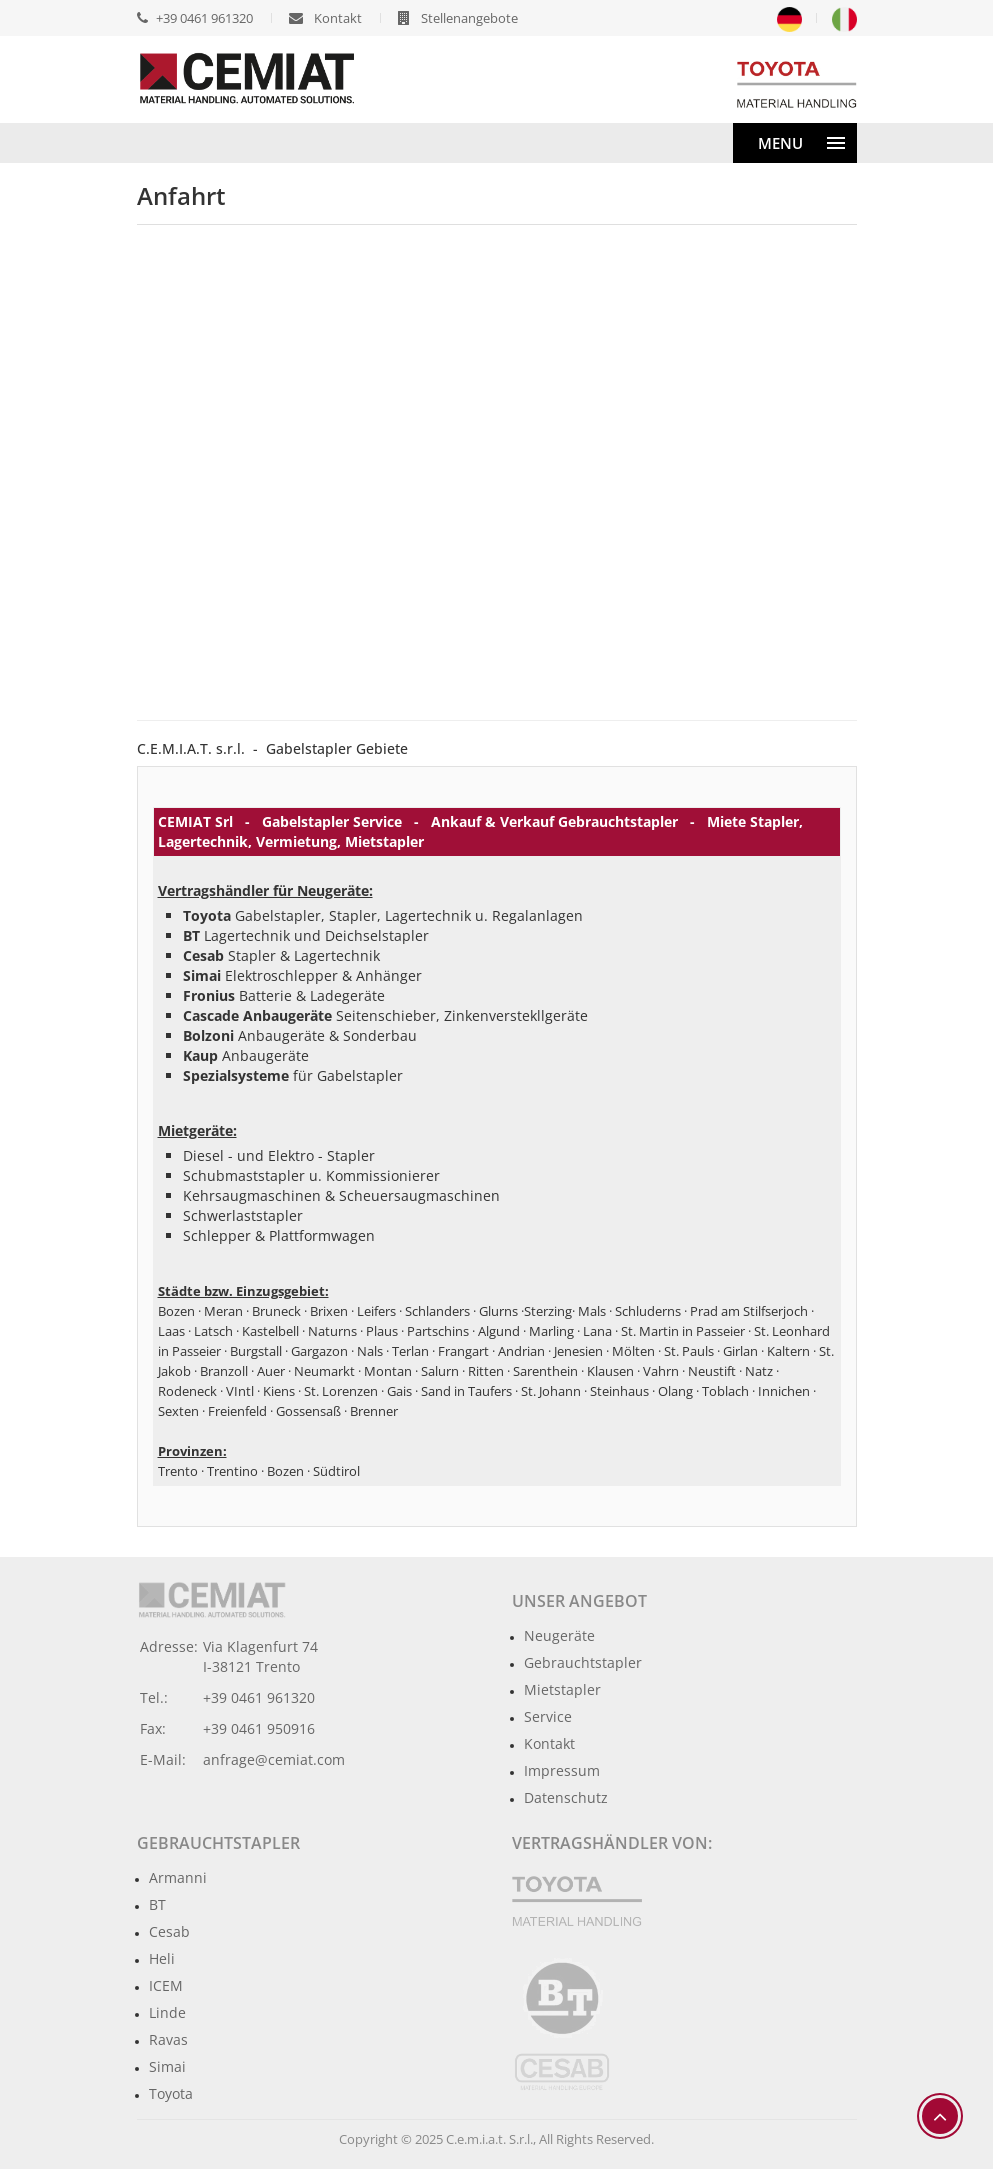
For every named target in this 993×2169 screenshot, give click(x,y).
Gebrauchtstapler (583, 1662)
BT (157, 1904)
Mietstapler (562, 1689)
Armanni (178, 1877)
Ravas (168, 2039)
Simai (167, 2066)
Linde (167, 2012)
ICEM (166, 1985)
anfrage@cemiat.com (274, 1759)
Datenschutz (566, 1797)
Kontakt (549, 1743)
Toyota (171, 2093)
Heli (162, 1958)
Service (548, 1716)
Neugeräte (559, 1635)
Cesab (169, 1931)
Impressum (562, 1770)
